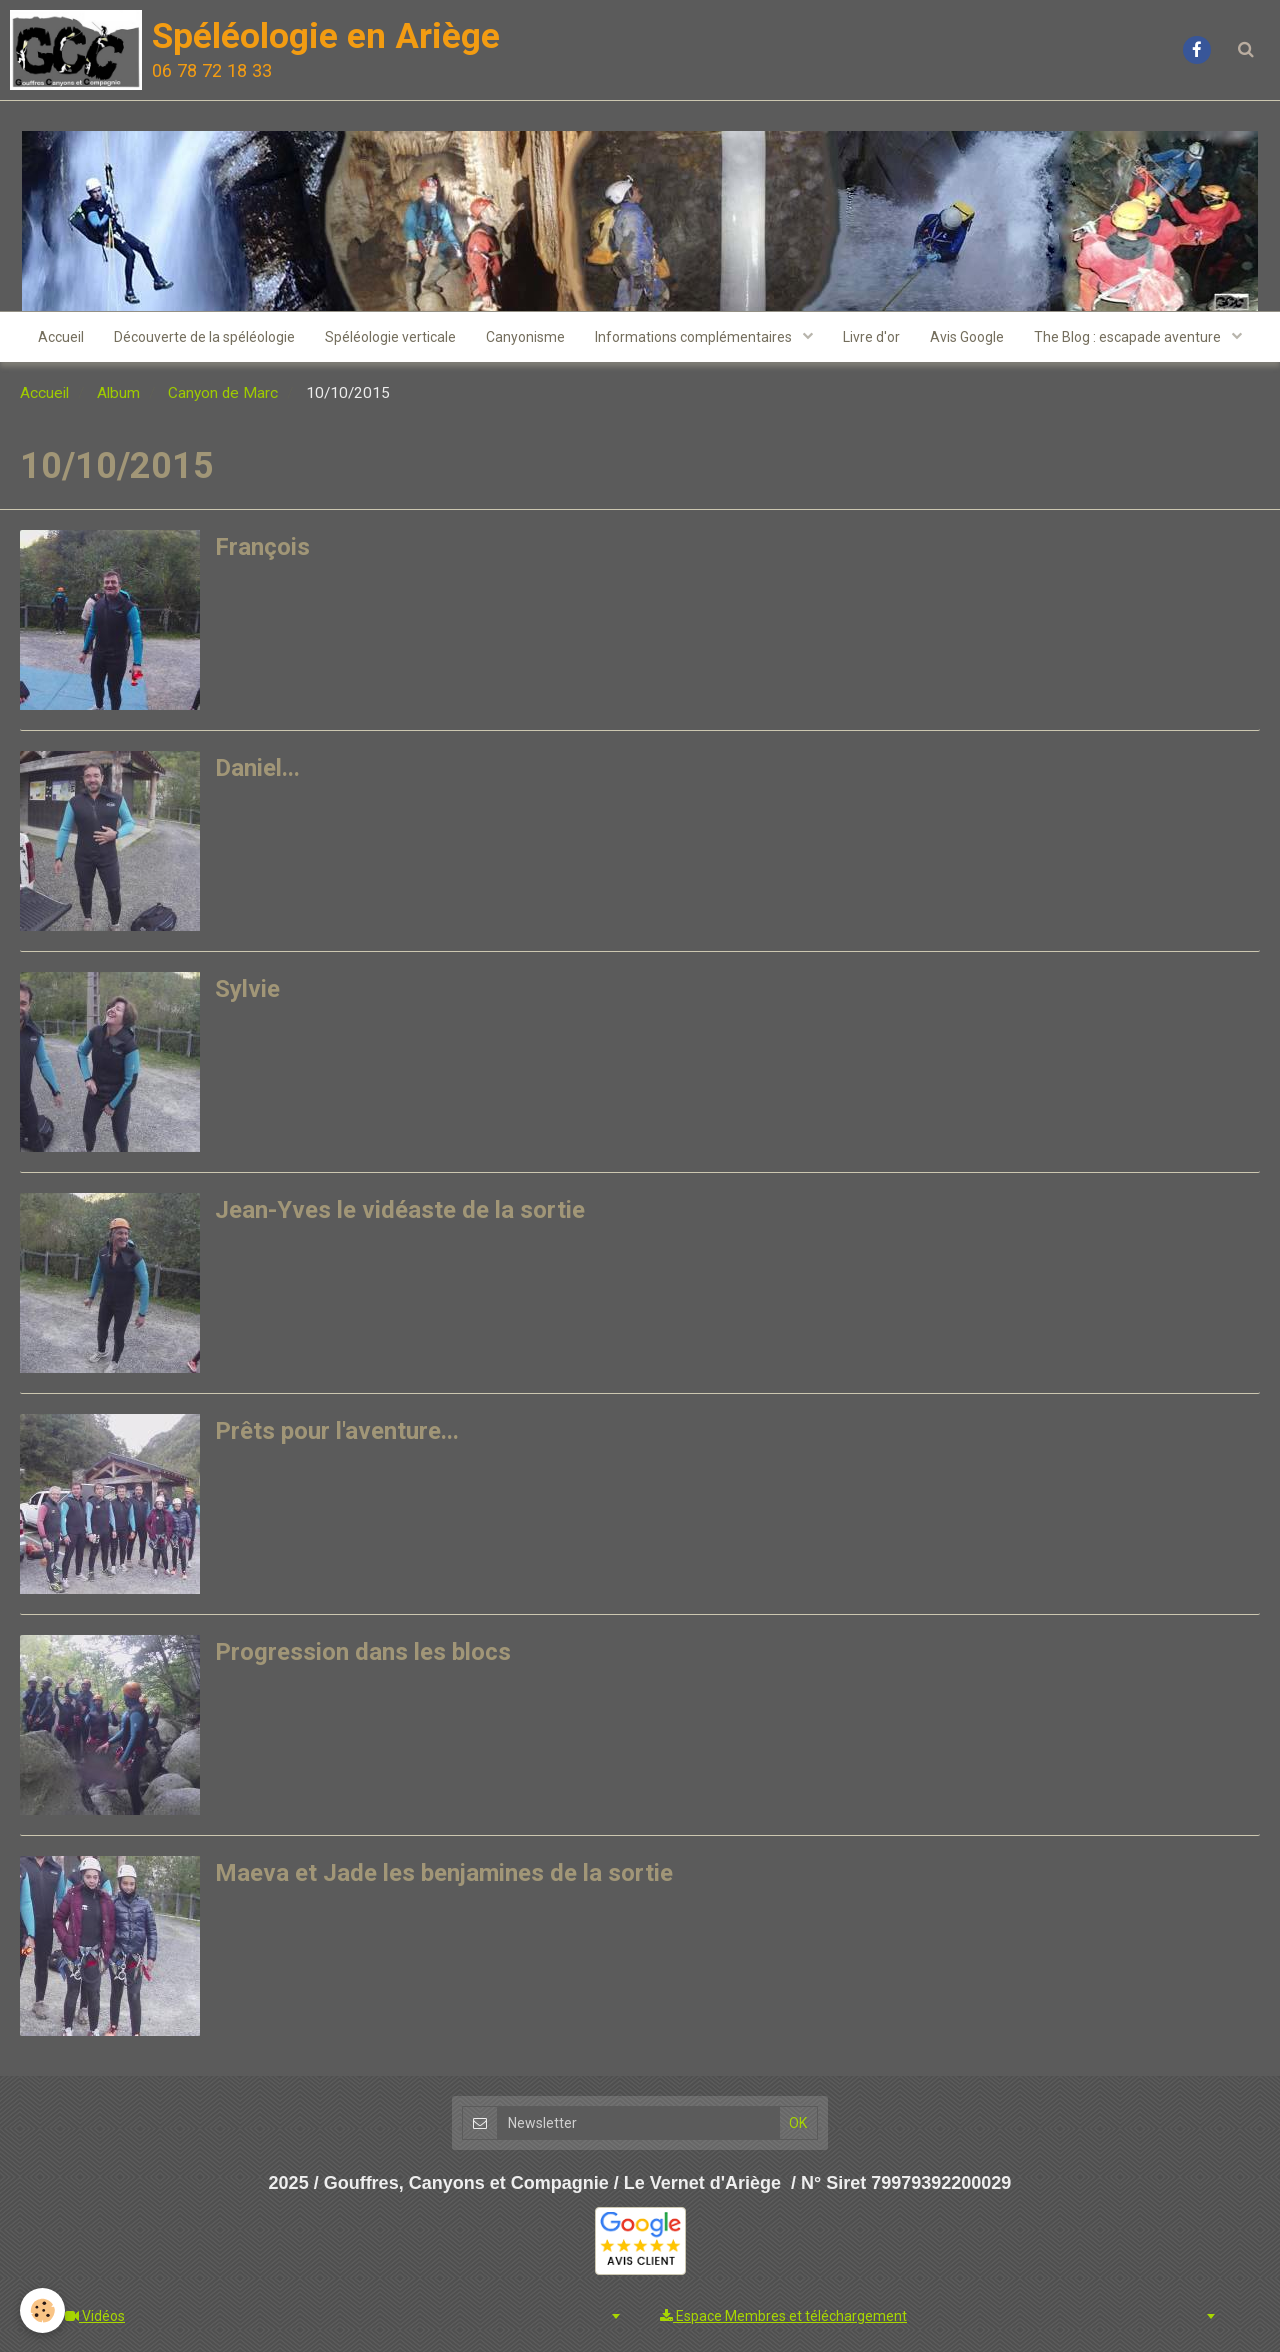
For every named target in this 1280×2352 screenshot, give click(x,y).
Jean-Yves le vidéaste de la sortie (400, 1210)
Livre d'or (871, 337)
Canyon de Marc (223, 393)
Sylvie (247, 989)
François (262, 547)
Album (118, 393)
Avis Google (967, 337)
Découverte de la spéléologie (204, 337)
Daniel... (257, 768)
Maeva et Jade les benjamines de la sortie (444, 1873)
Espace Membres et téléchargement (783, 2316)
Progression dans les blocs (363, 1652)
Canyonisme (525, 337)
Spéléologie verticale (390, 337)
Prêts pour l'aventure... (337, 1431)
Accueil (61, 337)
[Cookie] (42, 2310)
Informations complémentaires (695, 337)
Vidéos (95, 2316)
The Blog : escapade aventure (1129, 337)
